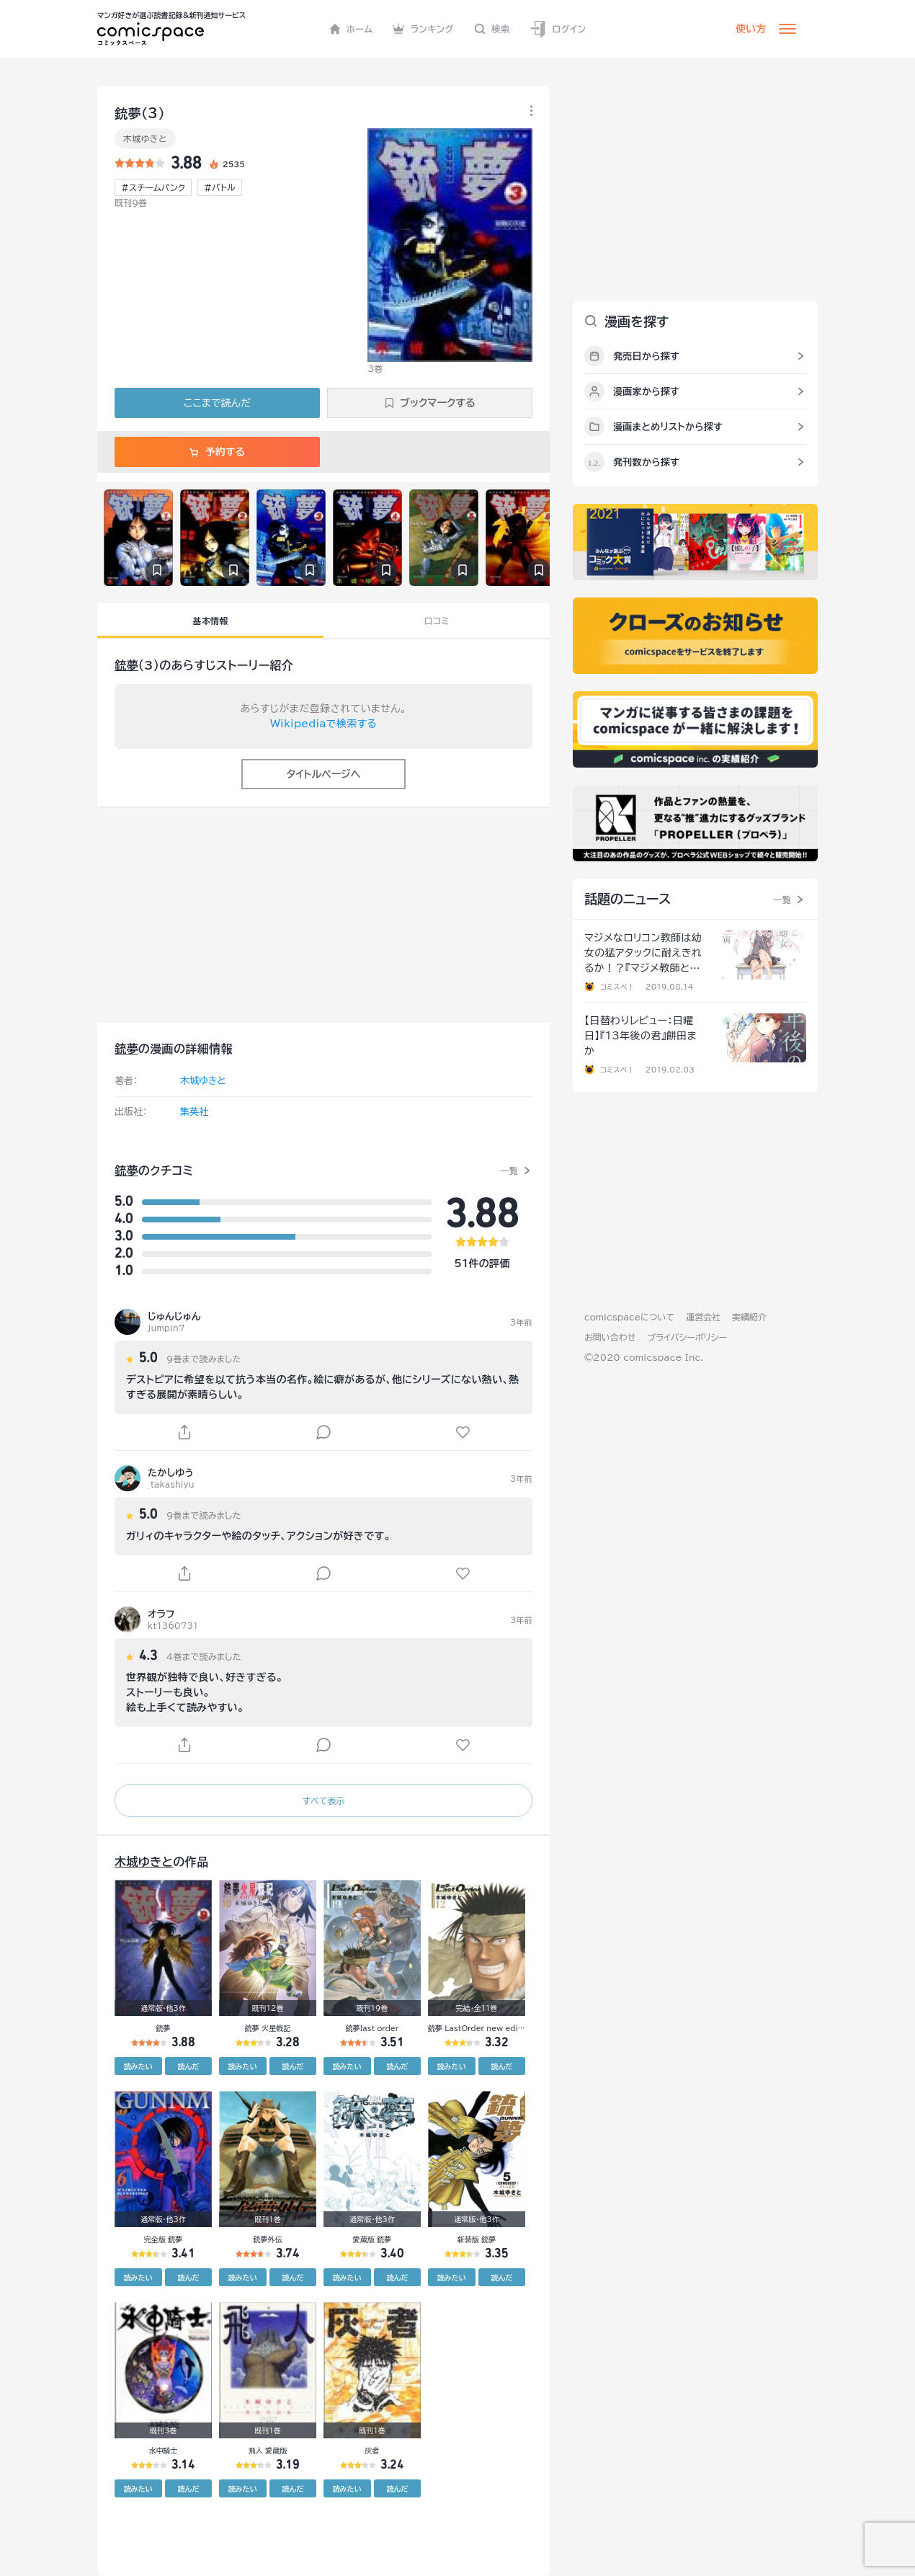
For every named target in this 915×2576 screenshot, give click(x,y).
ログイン (558, 29)
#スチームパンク (153, 187)
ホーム (351, 29)
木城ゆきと (145, 138)
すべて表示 (323, 1800)
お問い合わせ (609, 1337)
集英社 (194, 1111)
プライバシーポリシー (687, 1337)
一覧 (509, 1170)
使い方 (751, 29)
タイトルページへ (323, 774)
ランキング (423, 29)
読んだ (188, 2066)
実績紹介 (749, 1317)
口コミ (437, 620)
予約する (217, 452)
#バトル (220, 187)
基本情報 (210, 620)
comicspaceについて (629, 1317)
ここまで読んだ (217, 403)
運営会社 (703, 1317)
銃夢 (126, 665)
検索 (492, 29)
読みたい (138, 2066)
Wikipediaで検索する (323, 724)
